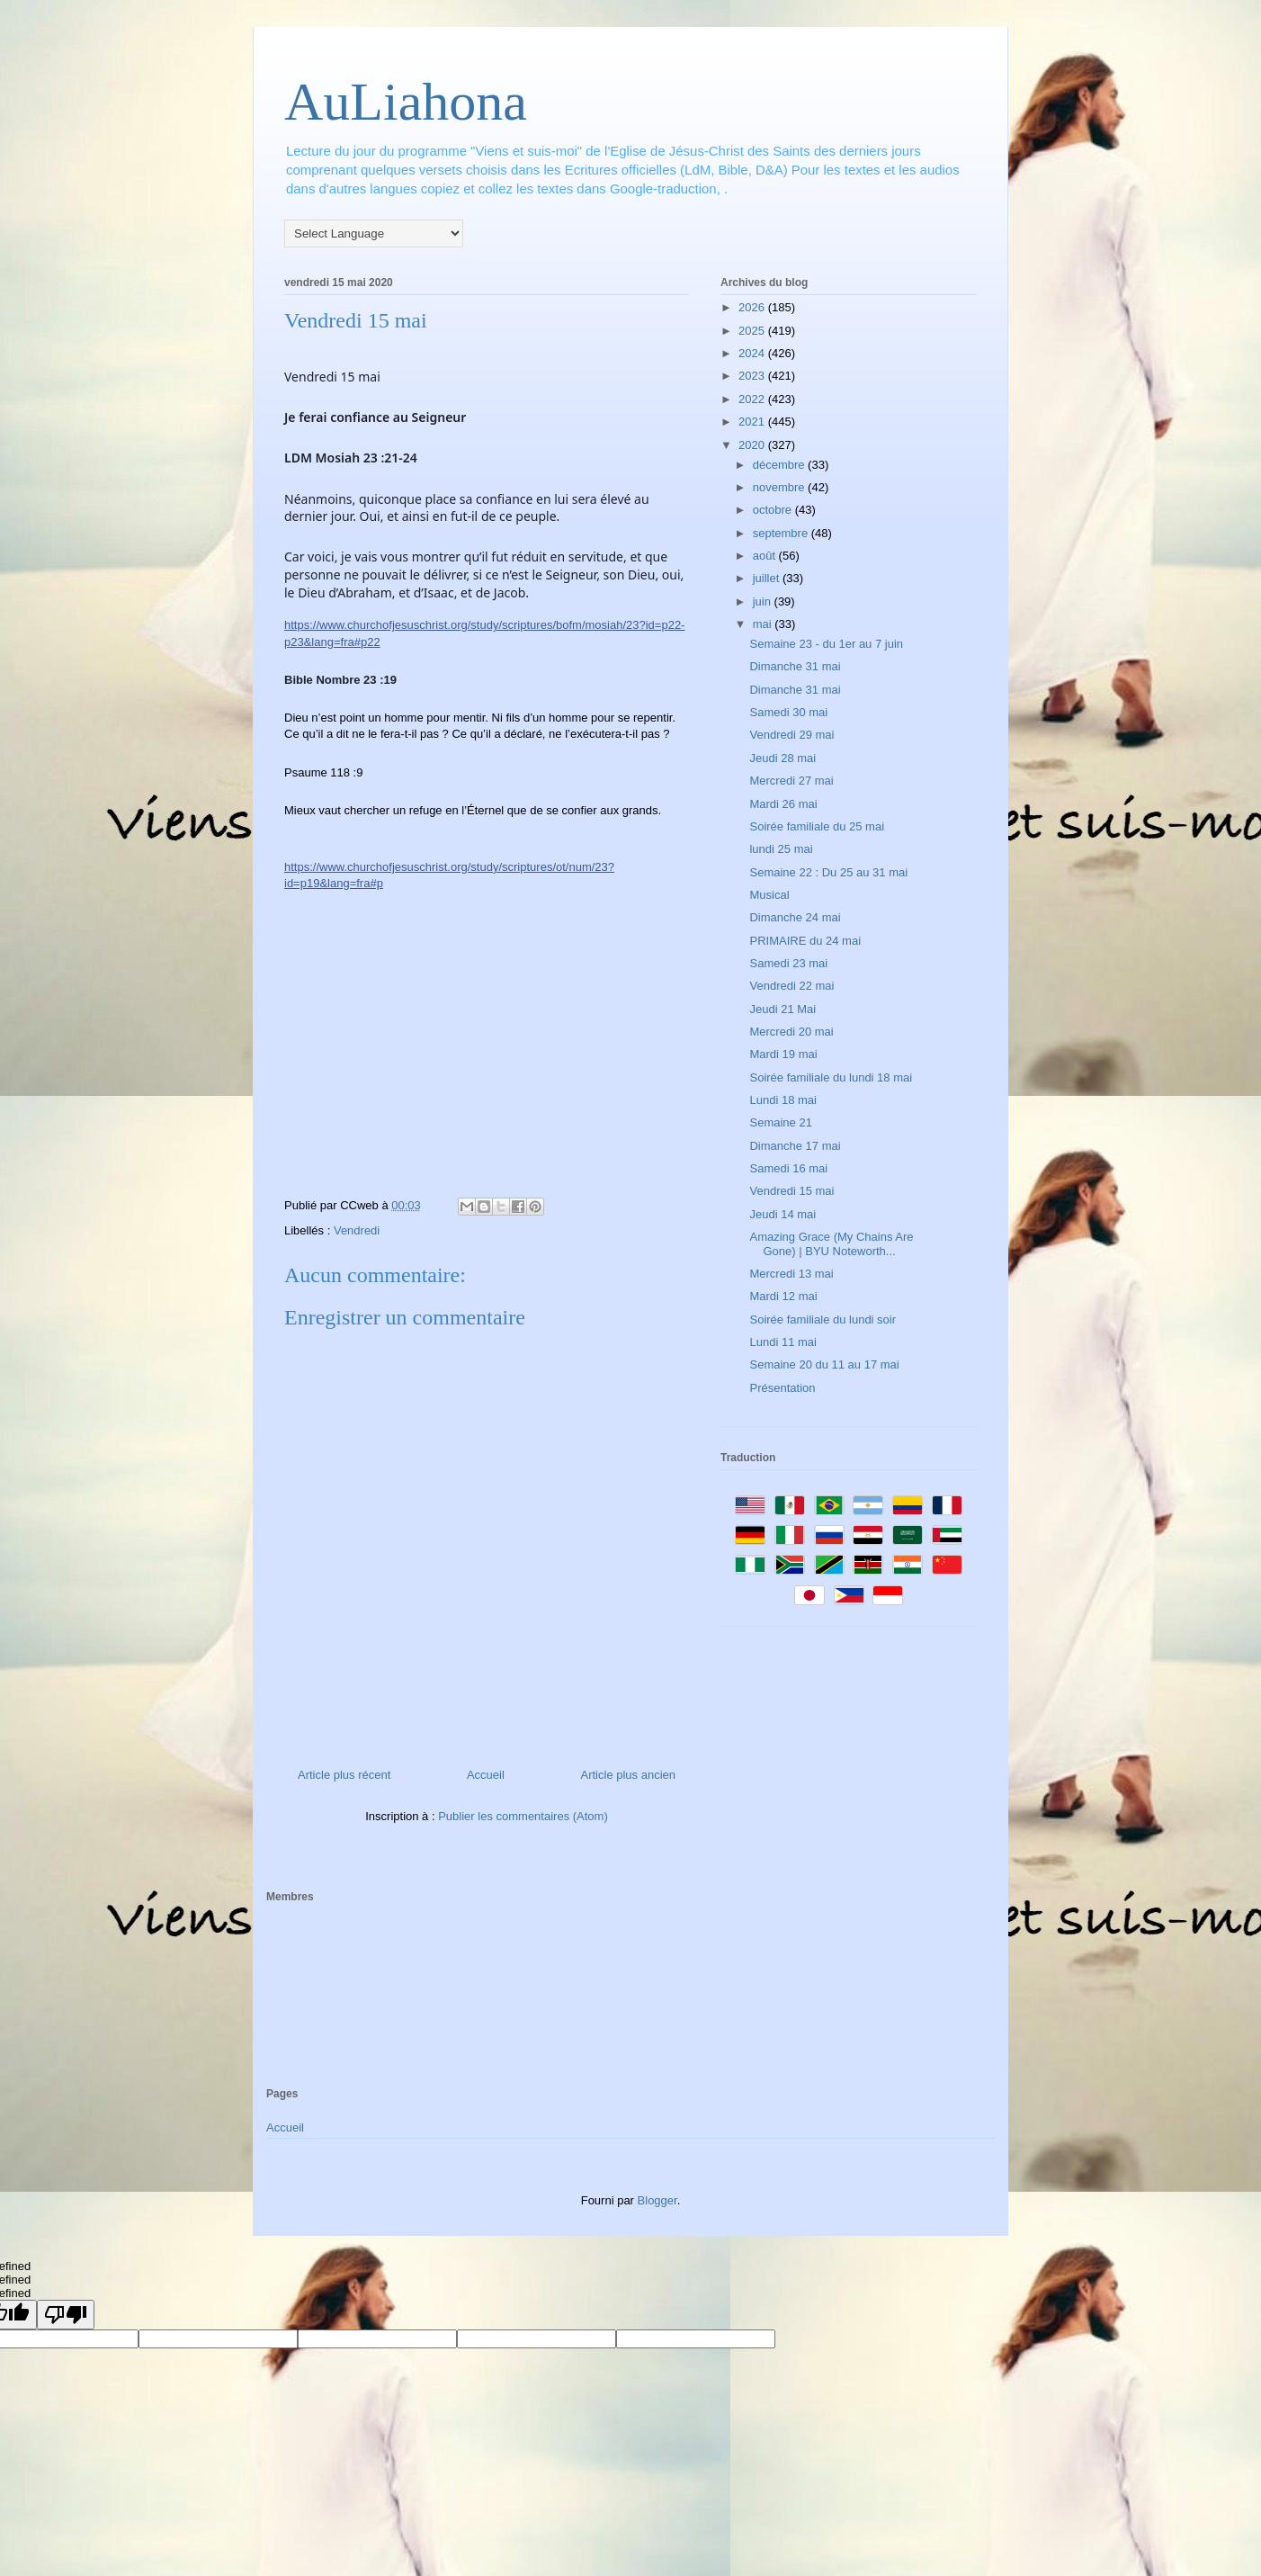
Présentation (782, 1388)
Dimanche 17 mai (794, 1146)
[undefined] (65, 2314)
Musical (769, 895)
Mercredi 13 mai (791, 1273)
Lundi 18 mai (782, 1100)
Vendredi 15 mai (791, 1191)
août (766, 555)
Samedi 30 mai (788, 712)
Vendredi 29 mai (791, 734)
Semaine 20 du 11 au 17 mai (824, 1364)
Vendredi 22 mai (791, 985)
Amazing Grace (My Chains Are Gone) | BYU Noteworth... (831, 1244)
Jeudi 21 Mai (782, 1009)
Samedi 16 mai (788, 1168)
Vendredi (357, 1230)
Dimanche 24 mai (794, 917)
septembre (782, 533)
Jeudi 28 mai (782, 758)
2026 (753, 307)
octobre (774, 509)
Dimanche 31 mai (794, 666)
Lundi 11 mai (782, 1342)
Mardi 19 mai (783, 1054)
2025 (753, 330)
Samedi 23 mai (788, 963)
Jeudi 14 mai (782, 1214)
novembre (780, 487)
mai (764, 624)
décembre (780, 464)
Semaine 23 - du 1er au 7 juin (826, 644)
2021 (753, 421)
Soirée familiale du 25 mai (816, 826)
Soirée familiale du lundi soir (822, 1319)
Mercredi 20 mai (791, 1031)
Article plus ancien (628, 1775)
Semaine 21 (780, 1122)
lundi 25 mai (780, 849)
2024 (753, 353)
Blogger (657, 2200)
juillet (768, 578)
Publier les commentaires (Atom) (523, 1816)
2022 (753, 399)
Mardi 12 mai (783, 1296)
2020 (753, 445)
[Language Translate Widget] (373, 233)
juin (763, 601)
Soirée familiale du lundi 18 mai (830, 1077)
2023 (753, 375)
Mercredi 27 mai (791, 780)
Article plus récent (344, 1775)
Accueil (486, 1775)
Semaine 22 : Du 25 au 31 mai (828, 872)
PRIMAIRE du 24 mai (805, 940)
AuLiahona (405, 101)
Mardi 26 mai (783, 804)
